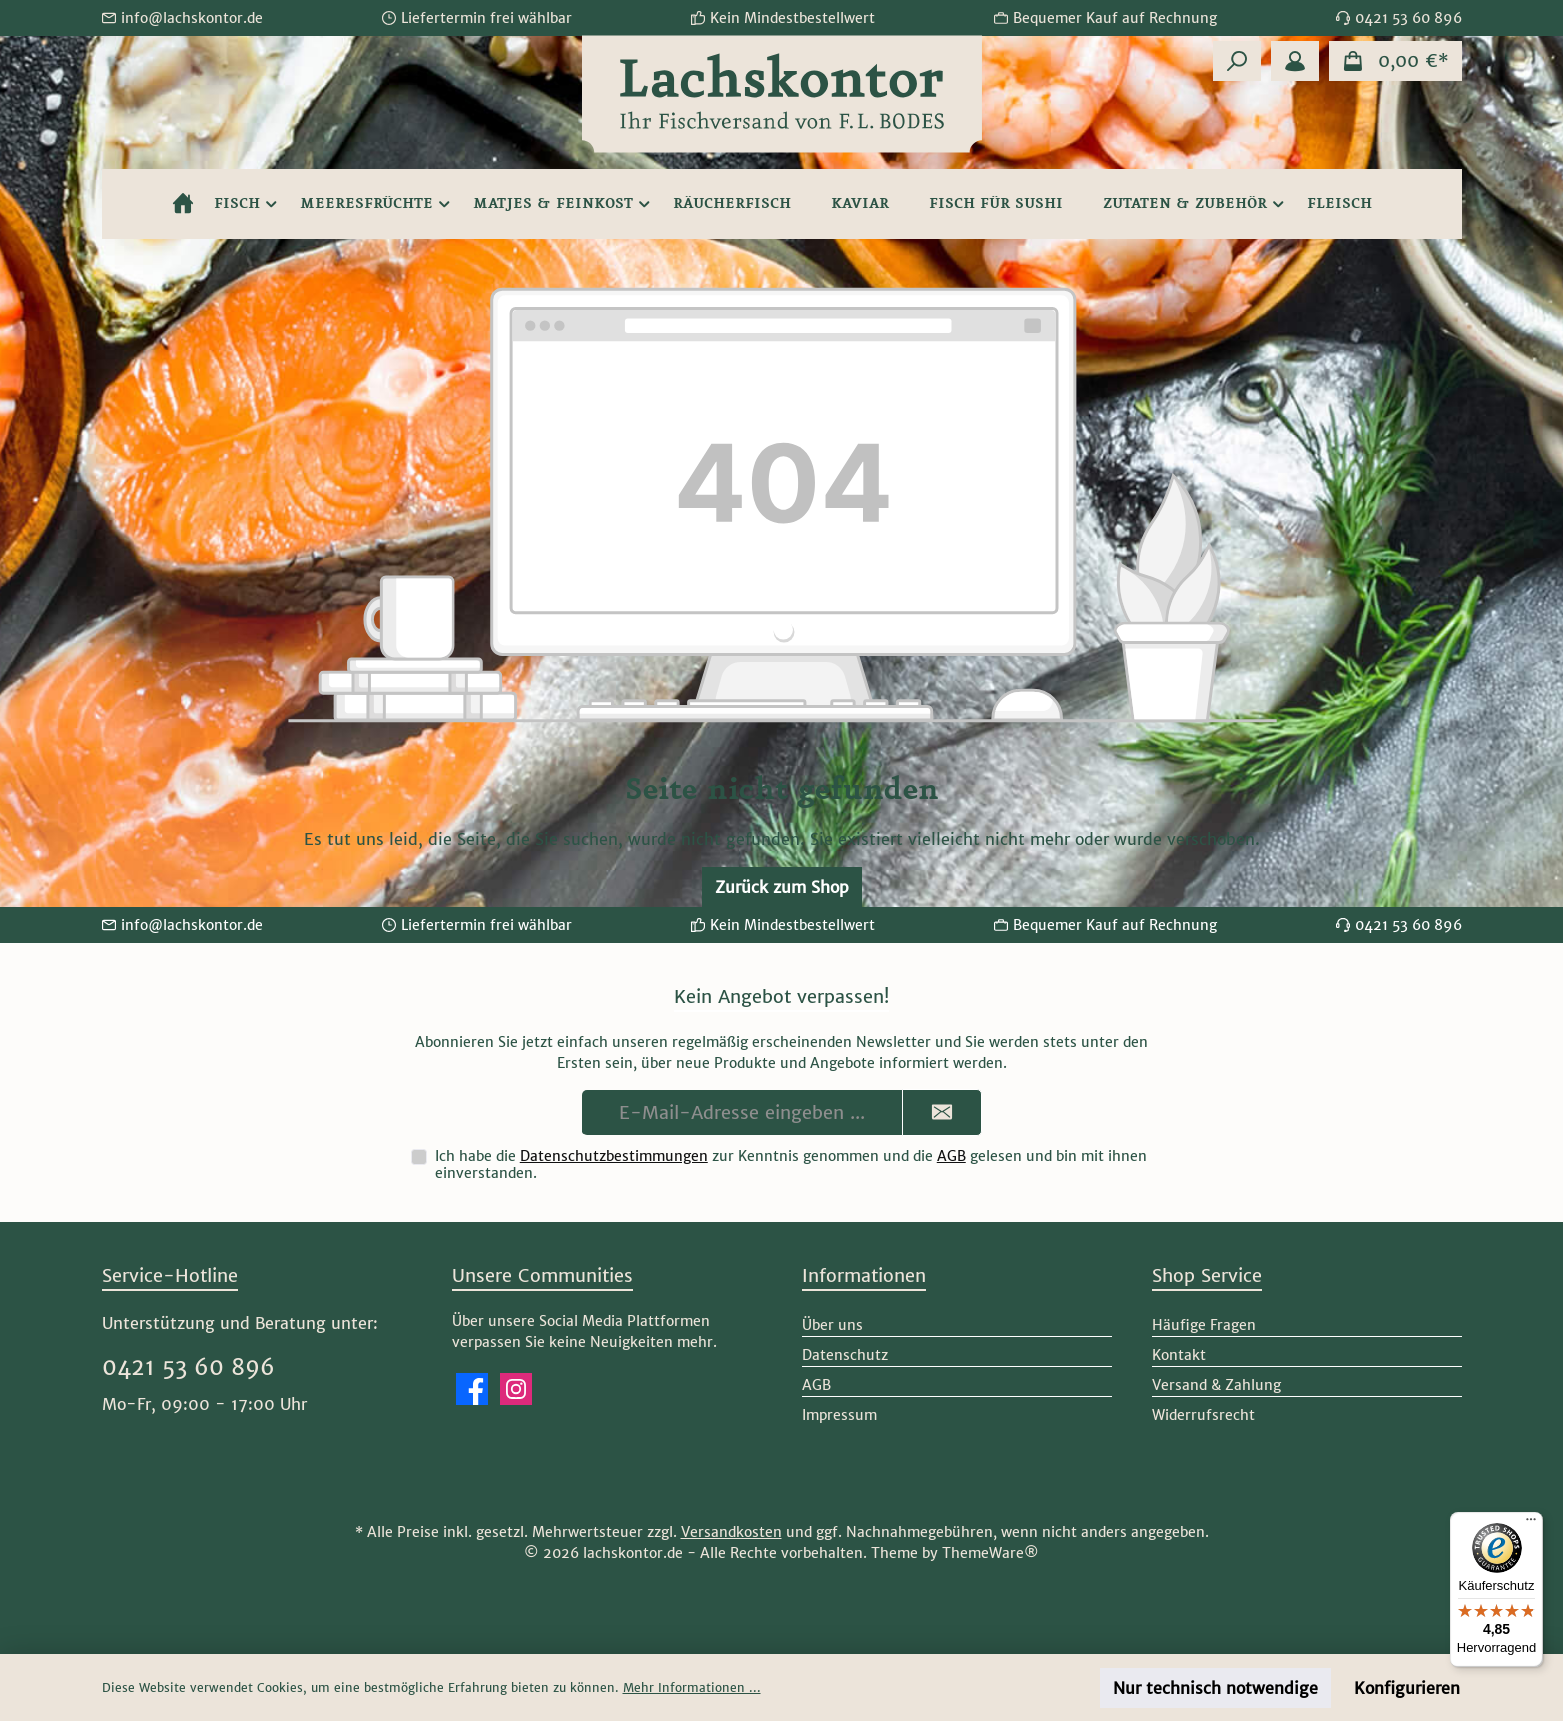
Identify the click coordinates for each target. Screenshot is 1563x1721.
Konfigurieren (1407, 1688)
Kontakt (1179, 1355)
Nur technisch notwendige (1215, 1688)
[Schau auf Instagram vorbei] (516, 1389)
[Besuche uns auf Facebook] (472, 1389)
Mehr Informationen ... (692, 1687)
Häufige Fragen (1204, 1325)
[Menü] (1531, 1524)
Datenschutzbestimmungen (614, 1156)
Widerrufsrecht (1203, 1415)
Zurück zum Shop (782, 887)
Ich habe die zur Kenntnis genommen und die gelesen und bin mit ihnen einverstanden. (791, 1164)
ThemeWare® (990, 1553)
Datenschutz (845, 1355)
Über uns (832, 1325)
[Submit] (942, 1112)
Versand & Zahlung (1216, 1385)
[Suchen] (1237, 61)
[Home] (183, 204)
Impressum (839, 1415)
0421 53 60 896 (188, 1367)
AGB (951, 1156)
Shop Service (1207, 1275)
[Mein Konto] (1295, 61)
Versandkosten (731, 1532)
